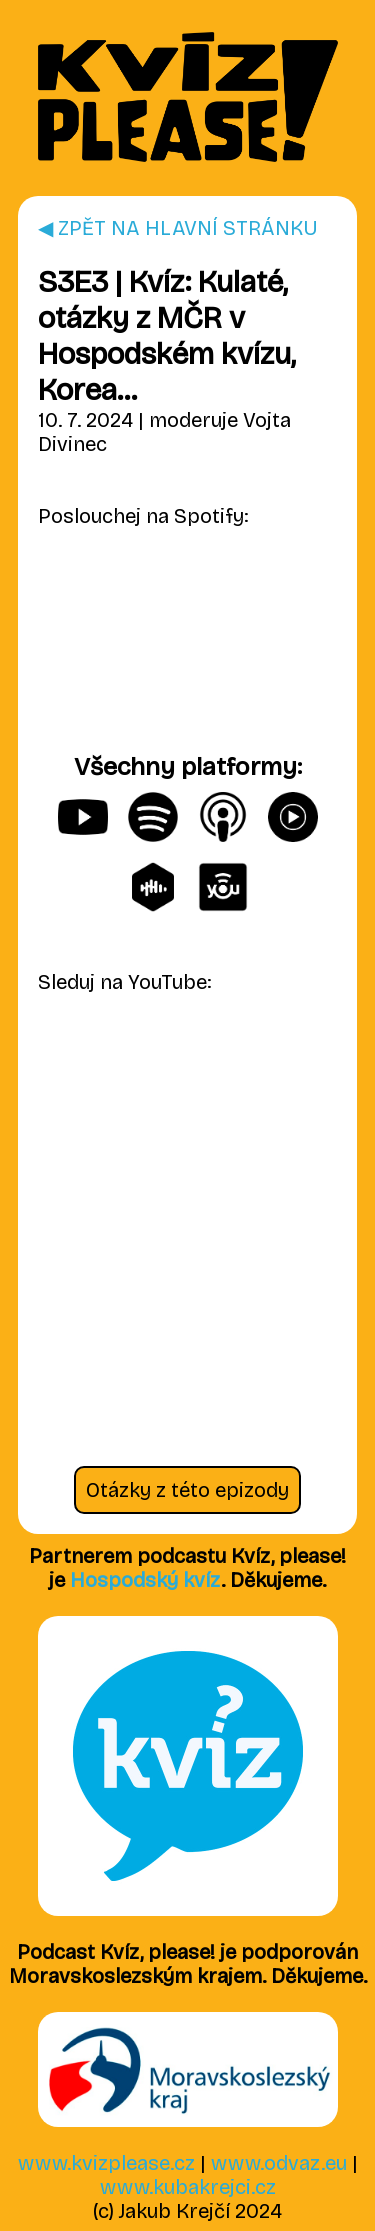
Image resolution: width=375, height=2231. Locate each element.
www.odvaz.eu (279, 2163)
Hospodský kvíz (145, 1580)
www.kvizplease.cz (106, 2163)
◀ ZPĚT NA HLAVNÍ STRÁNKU (178, 228)
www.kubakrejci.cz (188, 2187)
